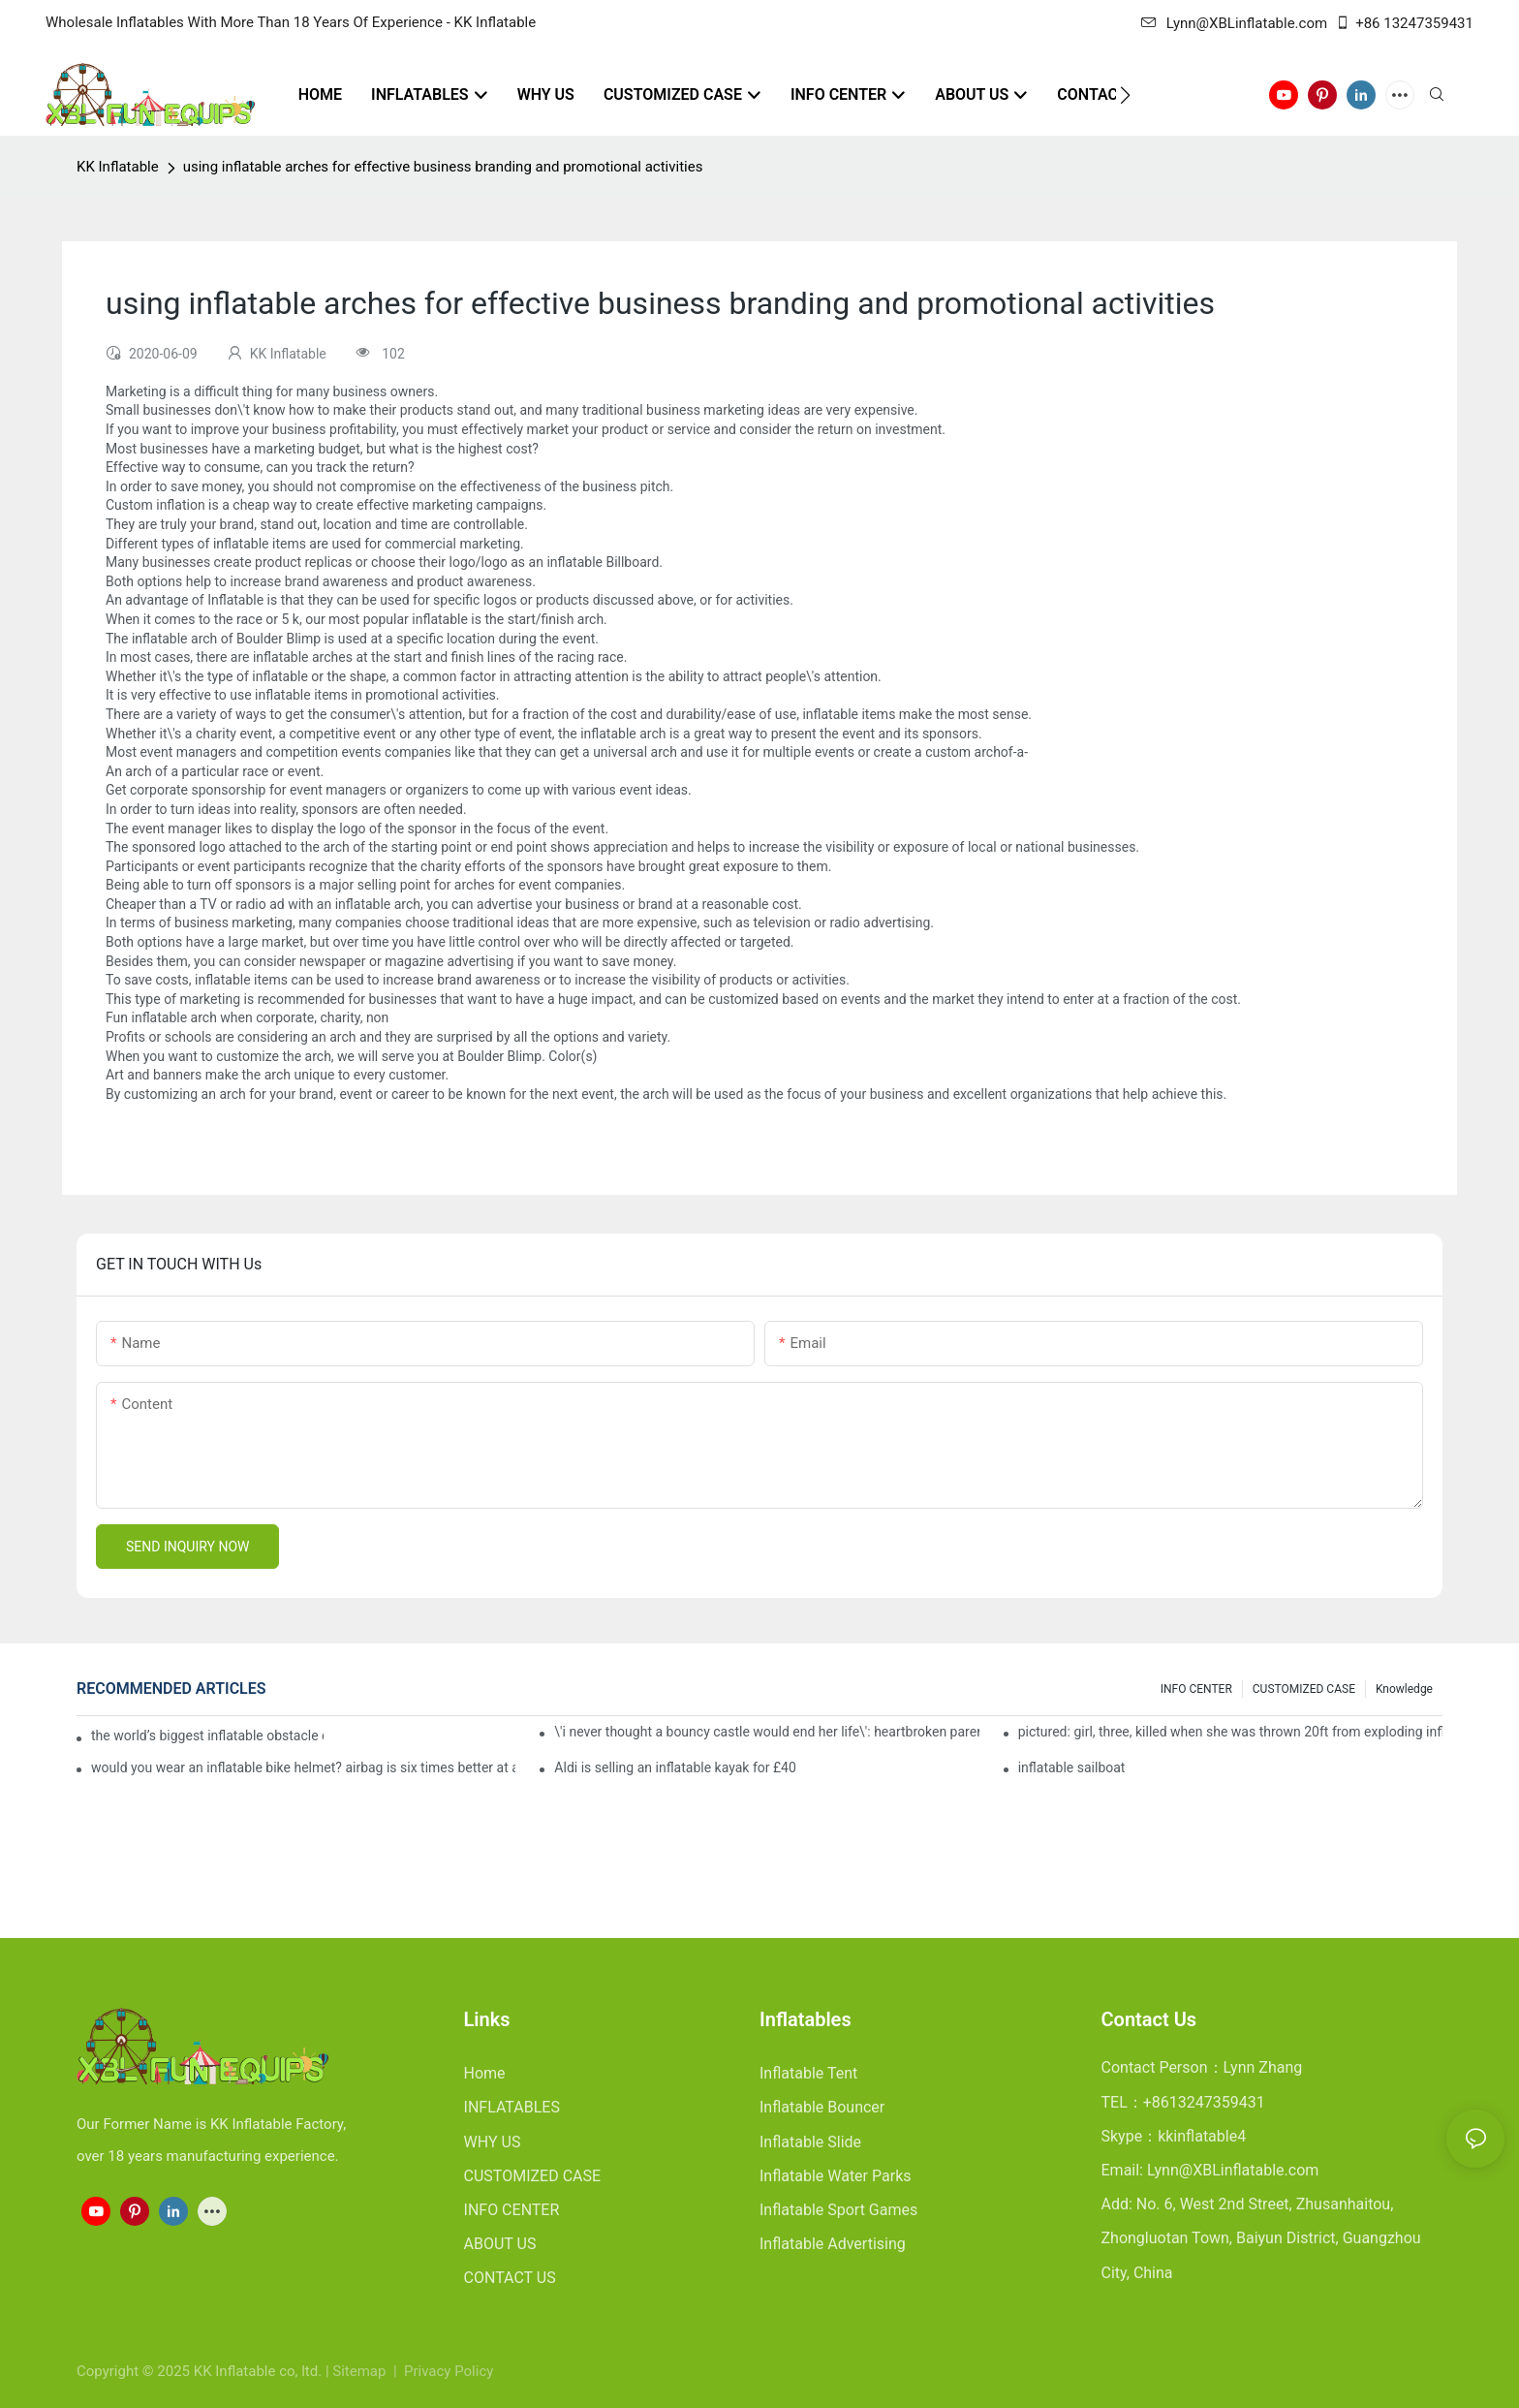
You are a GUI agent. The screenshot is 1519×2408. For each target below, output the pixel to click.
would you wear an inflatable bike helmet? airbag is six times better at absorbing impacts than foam (303, 1767)
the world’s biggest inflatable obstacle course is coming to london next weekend (207, 1735)
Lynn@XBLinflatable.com (1234, 23)
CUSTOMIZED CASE (1304, 1689)
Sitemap (360, 2371)
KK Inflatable (118, 166)
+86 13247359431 (1404, 23)
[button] (1125, 95)
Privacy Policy (448, 2371)
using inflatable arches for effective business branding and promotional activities (443, 166)
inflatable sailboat (1072, 1767)
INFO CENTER (1196, 1689)
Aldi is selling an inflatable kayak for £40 (674, 1767)
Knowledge (1404, 1689)
